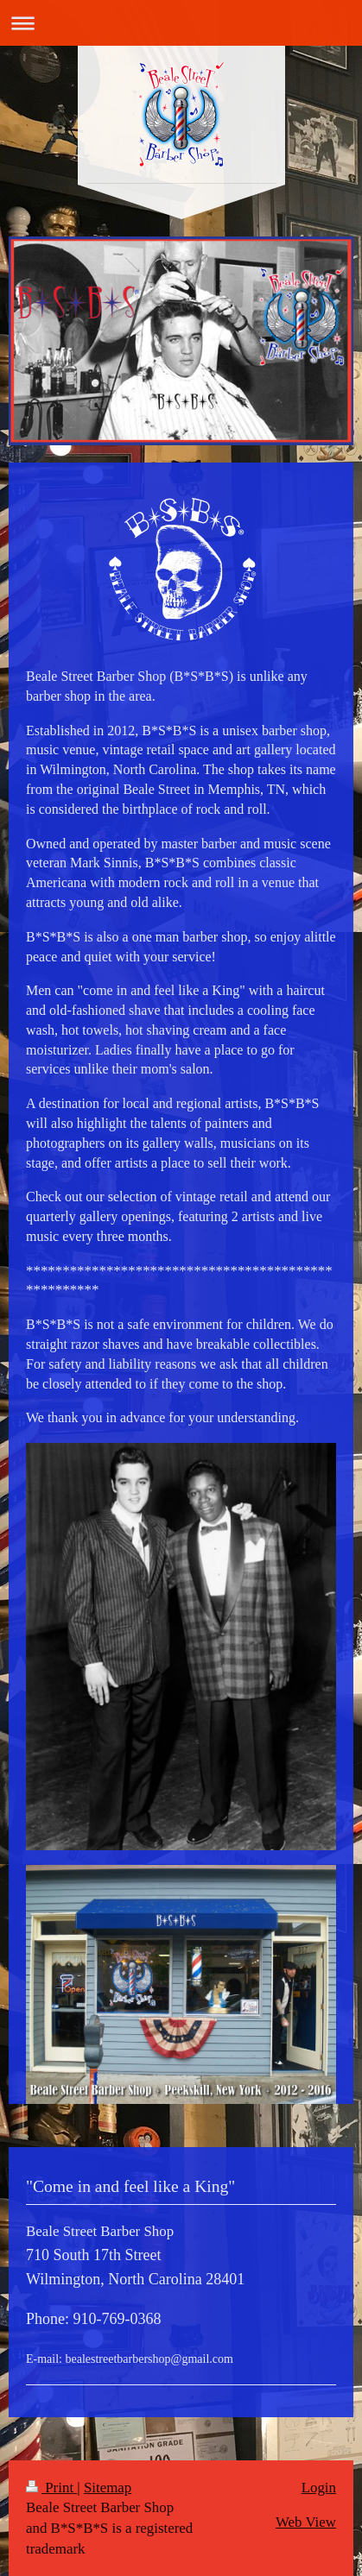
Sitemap (107, 2487)
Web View (306, 2522)
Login (319, 2487)
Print (51, 2487)
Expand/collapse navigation (181, 22)
